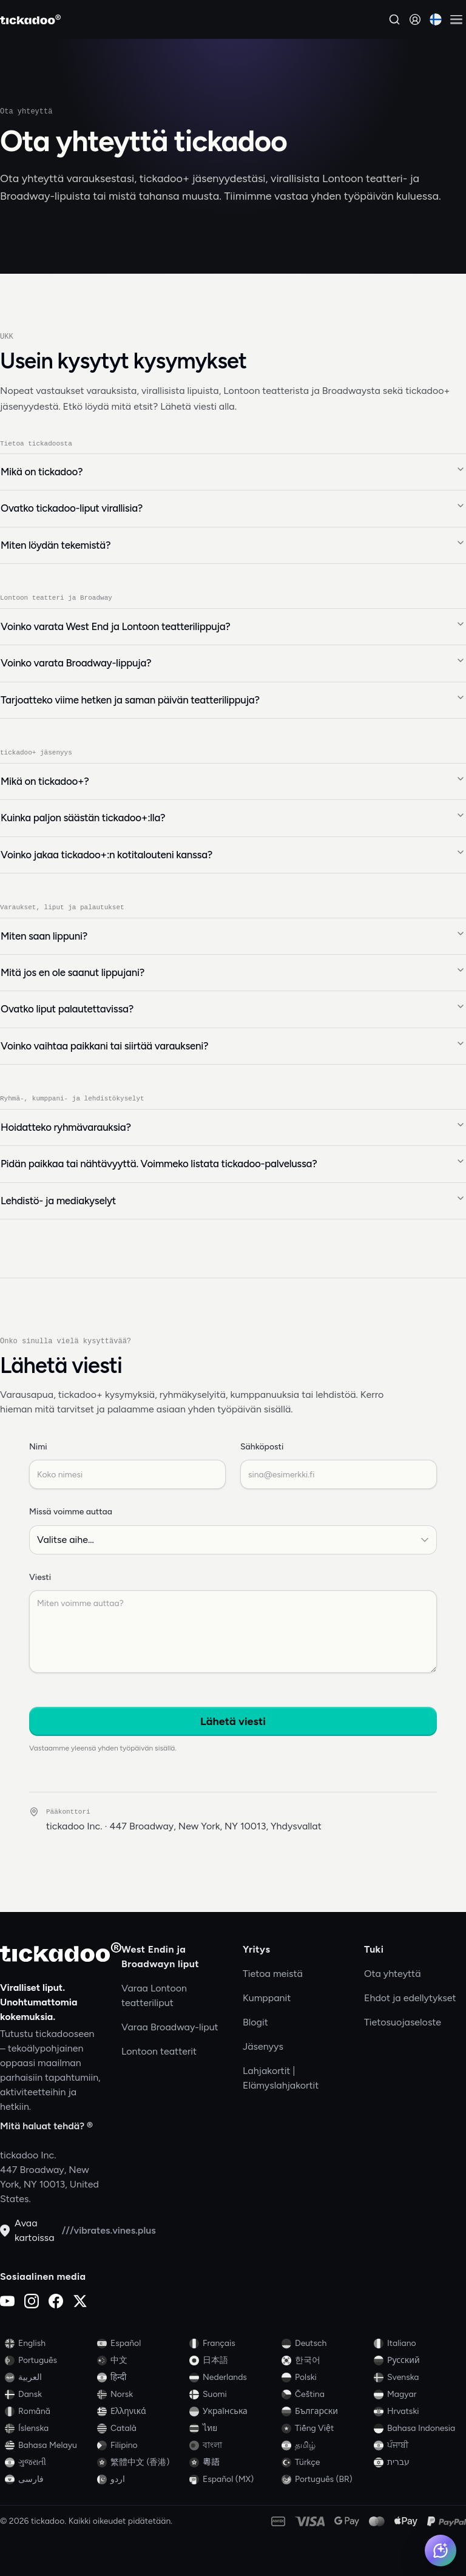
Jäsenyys (263, 2046)
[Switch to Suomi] (233, 2394)
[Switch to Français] (233, 2343)
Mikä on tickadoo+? (233, 780)
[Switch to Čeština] (325, 2394)
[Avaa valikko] (456, 19)
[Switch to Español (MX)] (233, 2479)
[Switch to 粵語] (233, 2462)
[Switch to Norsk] (140, 2394)
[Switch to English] (48, 2343)
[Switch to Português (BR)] (325, 2479)
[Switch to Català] (140, 2428)
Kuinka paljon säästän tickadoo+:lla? (233, 817)
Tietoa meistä (273, 1973)
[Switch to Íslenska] (48, 2428)
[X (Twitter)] (80, 2301)
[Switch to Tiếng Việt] (325, 2428)
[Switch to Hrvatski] (417, 2411)
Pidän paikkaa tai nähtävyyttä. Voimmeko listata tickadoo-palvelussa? (233, 1163)
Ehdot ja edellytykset (410, 1998)
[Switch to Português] (48, 2360)
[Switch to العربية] (48, 2377)
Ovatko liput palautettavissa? (233, 1008)
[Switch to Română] (48, 2411)
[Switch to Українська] (233, 2411)
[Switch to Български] (325, 2411)
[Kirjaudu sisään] (415, 19)
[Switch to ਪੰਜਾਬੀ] (417, 2445)
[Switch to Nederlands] (233, 2377)
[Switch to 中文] (140, 2360)
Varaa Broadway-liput (169, 2027)
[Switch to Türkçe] (325, 2462)
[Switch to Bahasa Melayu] (48, 2445)
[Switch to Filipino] (140, 2445)
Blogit (255, 2022)
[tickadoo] (60, 1952)
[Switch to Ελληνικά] (140, 2411)
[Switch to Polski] (325, 2377)
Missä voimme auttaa (70, 1512)
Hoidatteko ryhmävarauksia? (233, 1127)
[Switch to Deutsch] (325, 2343)
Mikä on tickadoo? (233, 471)
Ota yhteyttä (392, 1973)
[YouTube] (7, 2301)
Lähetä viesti (233, 1722)
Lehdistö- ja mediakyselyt (233, 1200)
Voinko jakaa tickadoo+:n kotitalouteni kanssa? (233, 854)
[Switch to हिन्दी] (140, 2377)
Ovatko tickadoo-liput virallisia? (233, 508)
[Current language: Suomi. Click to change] (435, 19)
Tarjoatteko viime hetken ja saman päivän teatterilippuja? (233, 699)
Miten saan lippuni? (233, 935)
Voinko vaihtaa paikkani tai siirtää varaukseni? (233, 1045)
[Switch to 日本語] (233, 2360)
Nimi (38, 1447)
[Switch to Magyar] (417, 2394)
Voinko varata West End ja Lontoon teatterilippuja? (233, 625)
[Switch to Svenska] (417, 2377)
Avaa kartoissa (27, 2230)
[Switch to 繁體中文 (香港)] (140, 2462)
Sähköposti (261, 1447)
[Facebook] (56, 2301)
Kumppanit (267, 1998)
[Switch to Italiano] (417, 2343)
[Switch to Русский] (417, 2360)
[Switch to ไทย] (233, 2428)
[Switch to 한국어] (325, 2360)
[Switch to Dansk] (48, 2394)
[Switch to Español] (140, 2343)
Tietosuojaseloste (402, 2022)
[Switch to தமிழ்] (325, 2445)
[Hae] (394, 19)
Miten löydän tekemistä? (233, 544)
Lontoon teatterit (159, 2051)
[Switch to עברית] (417, 2462)
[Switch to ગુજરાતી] (48, 2462)
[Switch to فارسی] (48, 2479)
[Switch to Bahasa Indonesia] (417, 2428)
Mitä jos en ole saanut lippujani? (233, 972)
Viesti (40, 1578)
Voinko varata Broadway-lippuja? (233, 662)
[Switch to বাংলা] (233, 2445)
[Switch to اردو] (140, 2479)
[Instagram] (31, 2301)
